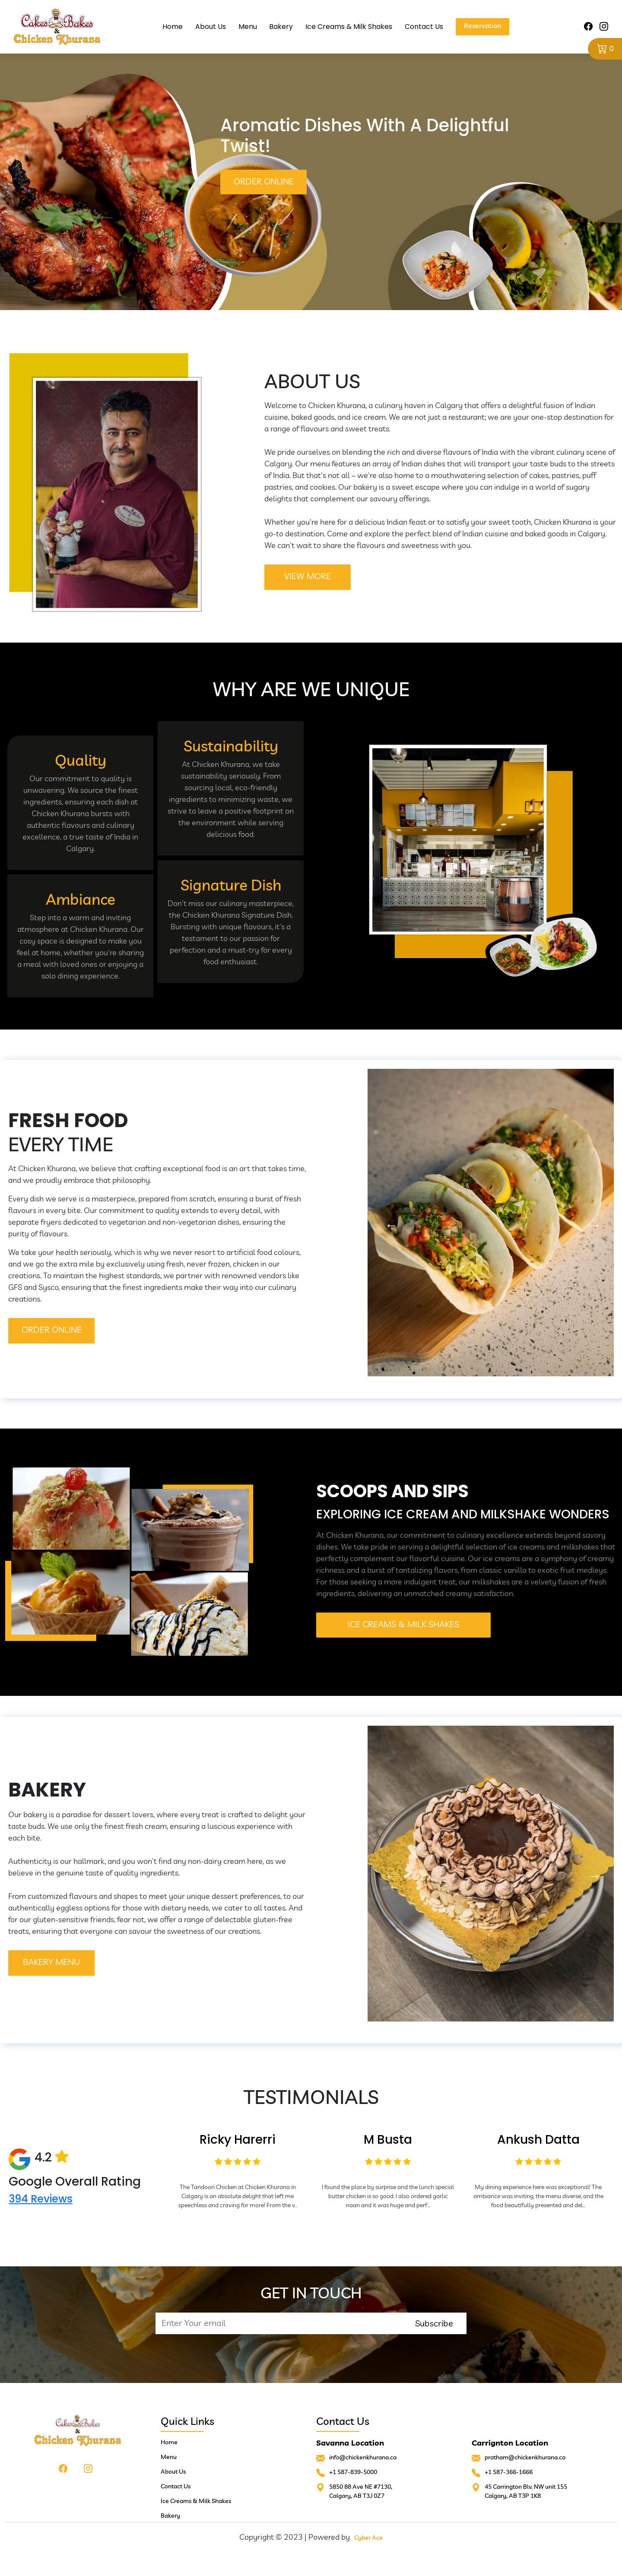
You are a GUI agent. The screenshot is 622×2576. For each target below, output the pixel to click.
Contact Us (424, 27)
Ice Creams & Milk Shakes (349, 27)
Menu (247, 27)
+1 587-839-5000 (353, 2472)
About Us (210, 27)
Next (592, 1222)
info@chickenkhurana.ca (363, 2457)
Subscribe (434, 2323)
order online (52, 1329)
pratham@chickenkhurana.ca (525, 2457)
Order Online (264, 181)
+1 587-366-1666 (509, 2472)
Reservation (482, 25)
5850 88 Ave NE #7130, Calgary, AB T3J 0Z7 (360, 2491)
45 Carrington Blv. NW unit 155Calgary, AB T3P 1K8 (526, 2491)
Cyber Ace (368, 2537)
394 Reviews (41, 2199)
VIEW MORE (307, 575)
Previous (389, 1222)
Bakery (281, 27)
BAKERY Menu (51, 1962)
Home (172, 27)
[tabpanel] (311, 155)
